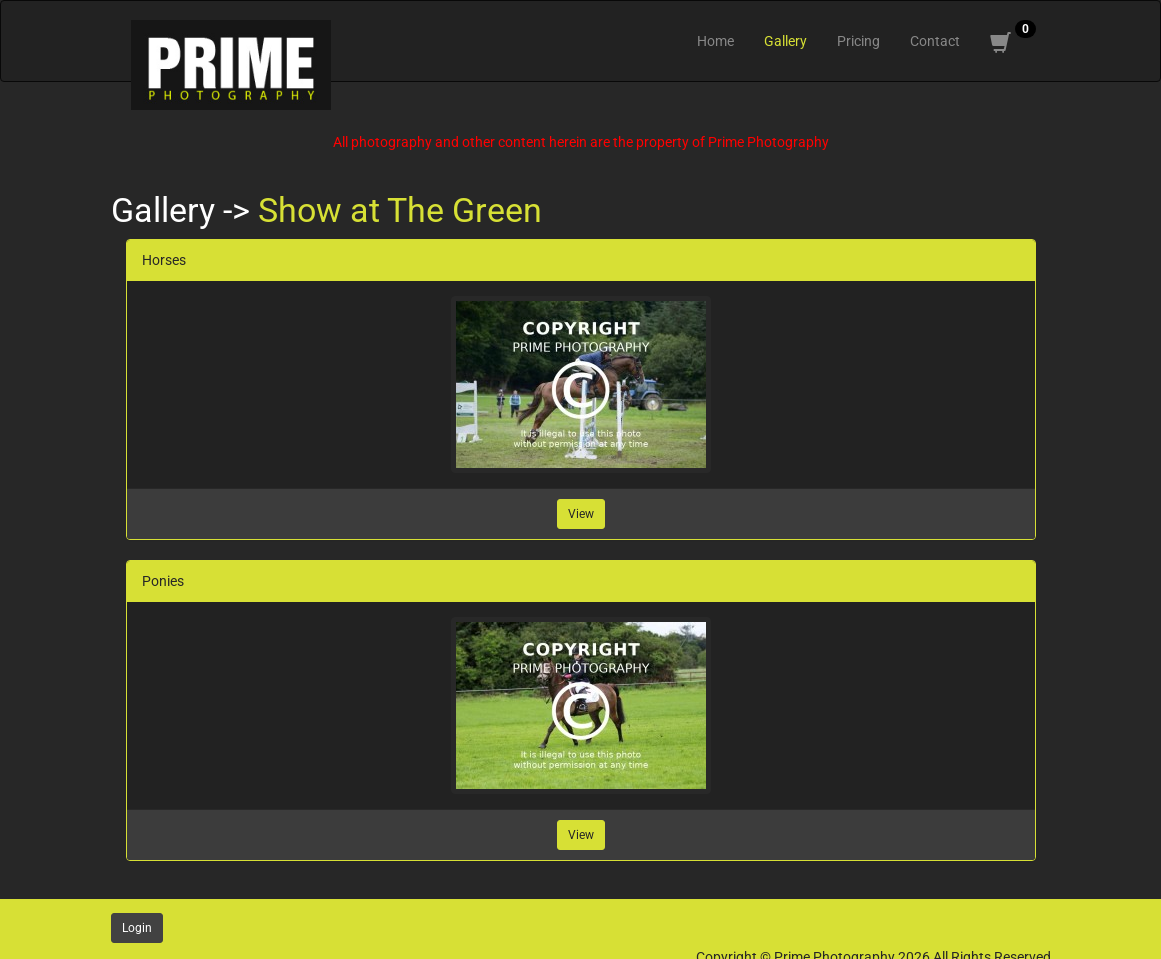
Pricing (858, 41)
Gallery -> (184, 210)
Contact (935, 41)
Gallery (785, 41)
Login (137, 928)
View (581, 514)
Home (715, 41)
